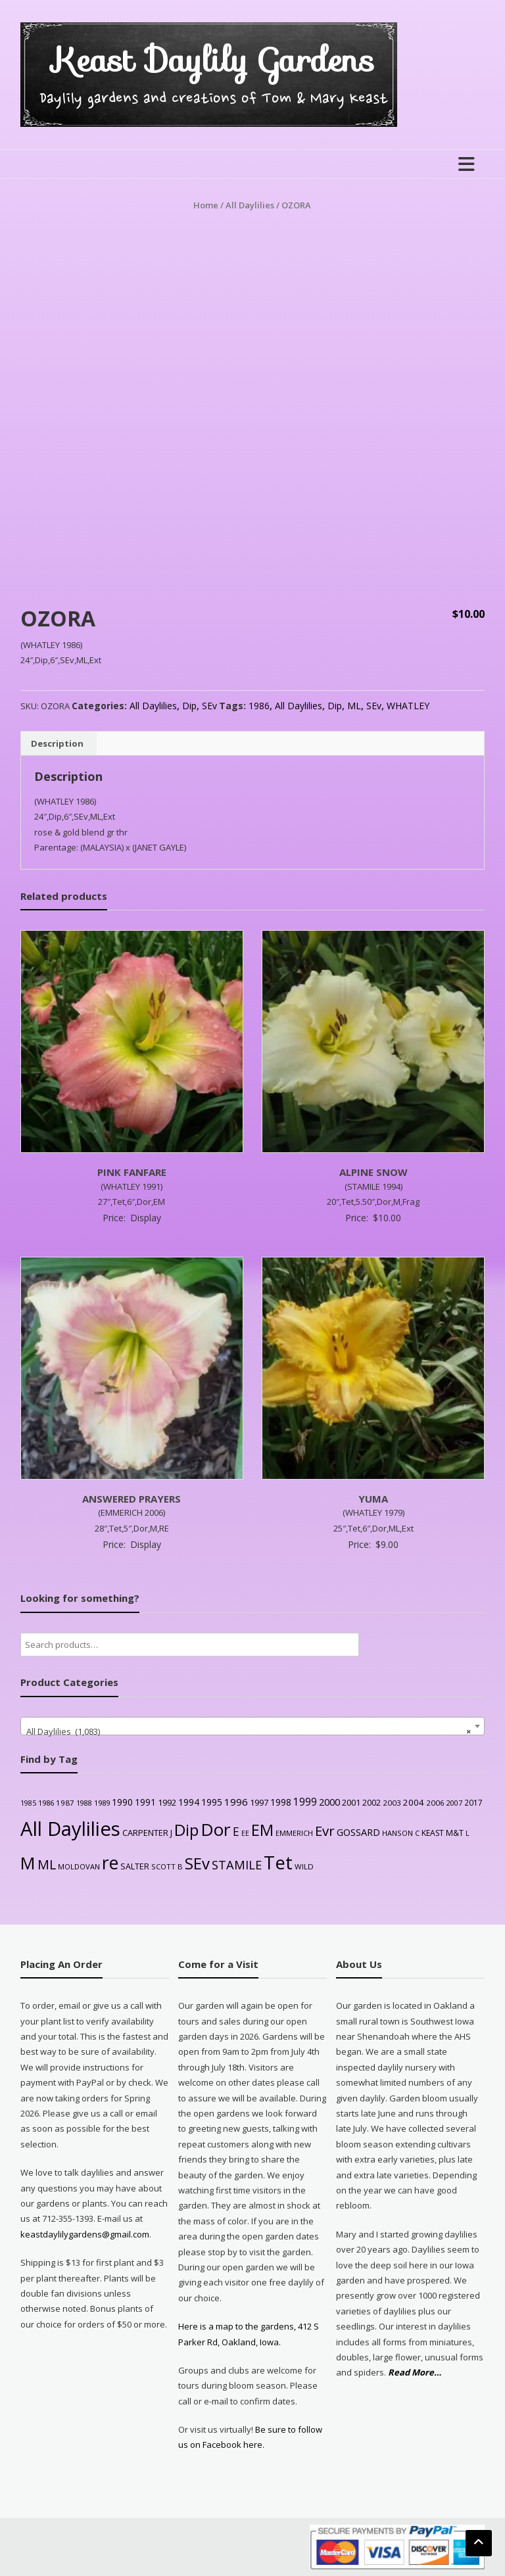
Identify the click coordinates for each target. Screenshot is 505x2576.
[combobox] (252, 1726)
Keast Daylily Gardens (213, 60)
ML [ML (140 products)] (46, 1864)
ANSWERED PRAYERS (131, 1498)
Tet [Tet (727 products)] (278, 1862)
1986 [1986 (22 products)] (46, 1803)
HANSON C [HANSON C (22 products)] (401, 1833)
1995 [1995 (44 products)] (211, 1802)
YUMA (373, 1498)
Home (205, 205)
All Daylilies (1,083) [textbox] (248, 1731)
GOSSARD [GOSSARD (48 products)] (358, 1831)
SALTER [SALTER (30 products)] (134, 1866)
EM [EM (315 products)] (262, 1829)
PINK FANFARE (131, 1172)
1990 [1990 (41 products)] (122, 1802)
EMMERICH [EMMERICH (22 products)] (294, 1833)
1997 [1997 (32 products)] (259, 1802)
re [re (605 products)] (110, 1863)
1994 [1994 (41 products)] (188, 1802)
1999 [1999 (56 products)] (305, 1801)
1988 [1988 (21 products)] (84, 1803)
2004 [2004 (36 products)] (413, 1802)
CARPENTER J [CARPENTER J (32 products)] (147, 1832)
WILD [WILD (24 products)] (304, 1866)
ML (354, 705)
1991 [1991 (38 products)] (145, 1802)
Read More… (414, 2372)
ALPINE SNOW (373, 1172)
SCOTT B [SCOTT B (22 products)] (167, 1866)
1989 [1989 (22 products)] (102, 1803)
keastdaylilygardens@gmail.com (84, 2234)
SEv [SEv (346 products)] (197, 1863)
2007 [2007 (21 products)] (454, 1803)
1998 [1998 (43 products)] (280, 1802)
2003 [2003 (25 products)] (392, 1803)
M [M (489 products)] (28, 1863)
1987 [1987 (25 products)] (65, 1803)
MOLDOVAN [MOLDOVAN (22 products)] (79, 1866)
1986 (259, 705)
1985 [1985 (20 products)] (28, 1803)
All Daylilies (250, 205)
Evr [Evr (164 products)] (325, 1830)
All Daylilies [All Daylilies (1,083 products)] (70, 1828)
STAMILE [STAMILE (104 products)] (237, 1864)
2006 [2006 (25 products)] (435, 1803)
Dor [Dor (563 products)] (216, 1829)
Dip (189, 705)
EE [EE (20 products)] (245, 1833)
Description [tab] (57, 743)
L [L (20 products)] (467, 1833)
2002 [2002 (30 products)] (371, 1802)
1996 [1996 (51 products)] (236, 1801)
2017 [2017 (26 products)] (473, 1802)
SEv (209, 705)
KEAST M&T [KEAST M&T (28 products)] (442, 1832)
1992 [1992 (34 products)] (167, 1802)
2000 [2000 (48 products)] (329, 1801)
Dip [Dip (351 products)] (186, 1829)
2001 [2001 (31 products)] (351, 1802)
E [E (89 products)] (236, 1831)
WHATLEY (408, 705)
